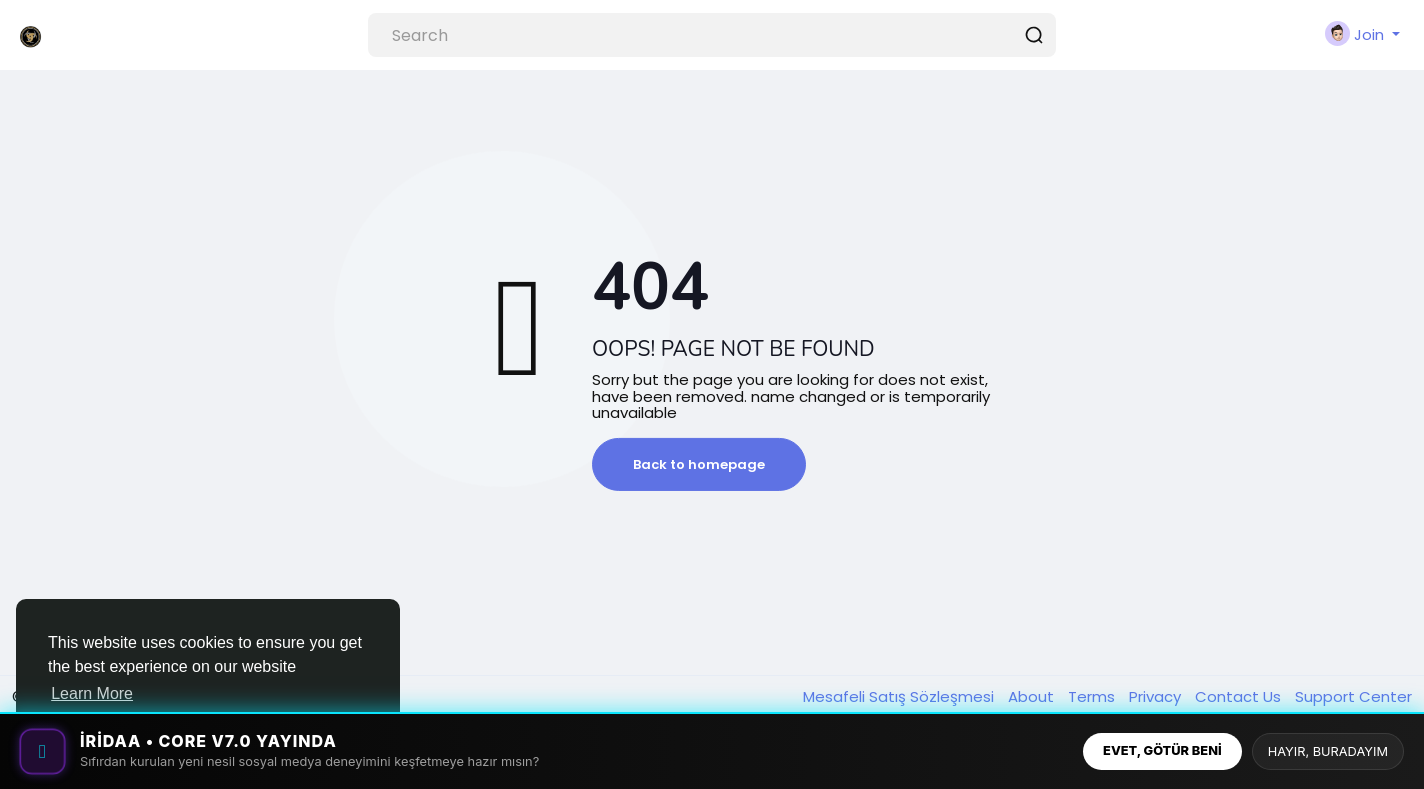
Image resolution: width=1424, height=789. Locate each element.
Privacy (1157, 696)
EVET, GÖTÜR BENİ (1162, 750)
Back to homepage (699, 464)
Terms (1093, 696)
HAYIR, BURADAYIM (1328, 751)
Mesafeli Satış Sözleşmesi (900, 696)
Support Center (1353, 696)
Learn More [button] (92, 693)
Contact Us (1240, 696)
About (1033, 696)
